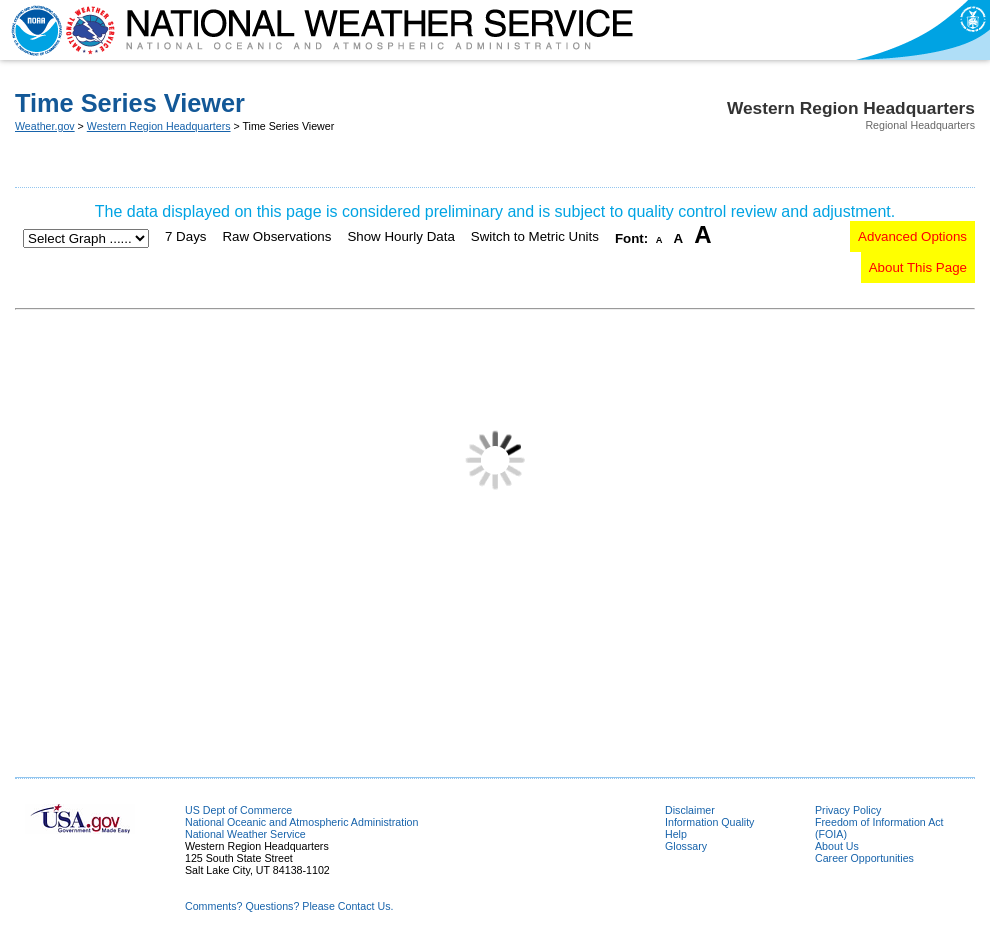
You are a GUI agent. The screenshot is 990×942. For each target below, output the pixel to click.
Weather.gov (45, 126)
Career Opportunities (864, 858)
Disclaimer (690, 810)
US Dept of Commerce (238, 810)
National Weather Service (245, 834)
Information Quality (709, 822)
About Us (837, 846)
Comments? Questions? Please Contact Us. (289, 906)
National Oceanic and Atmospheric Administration (301, 822)
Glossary (686, 846)
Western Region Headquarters (159, 126)
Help (676, 834)
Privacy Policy (848, 810)
